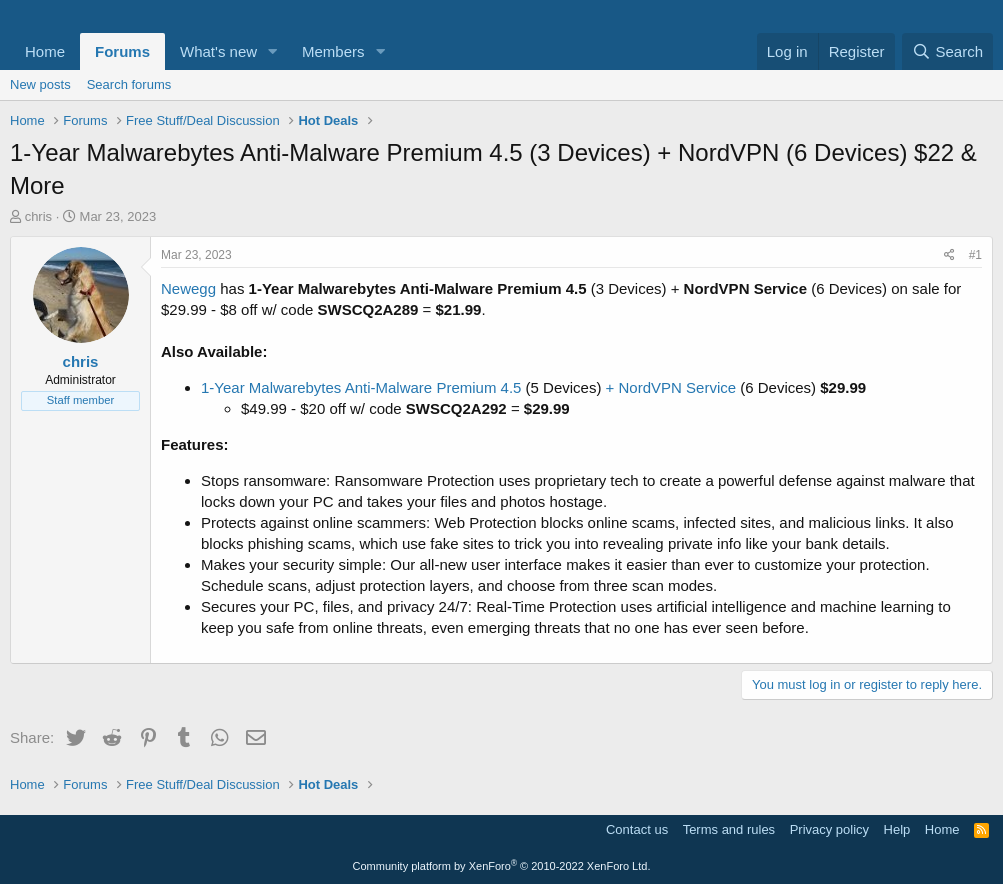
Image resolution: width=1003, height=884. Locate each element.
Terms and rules (729, 829)
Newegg (188, 288)
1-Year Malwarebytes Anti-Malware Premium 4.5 (363, 387)
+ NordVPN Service (670, 387)
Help (897, 829)
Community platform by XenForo (502, 866)
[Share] (949, 255)
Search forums (129, 84)
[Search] (947, 51)
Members (333, 51)
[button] (273, 51)
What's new (218, 51)
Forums (122, 51)
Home (45, 51)
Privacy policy (829, 829)
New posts (40, 84)
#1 (975, 255)
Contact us (637, 829)
